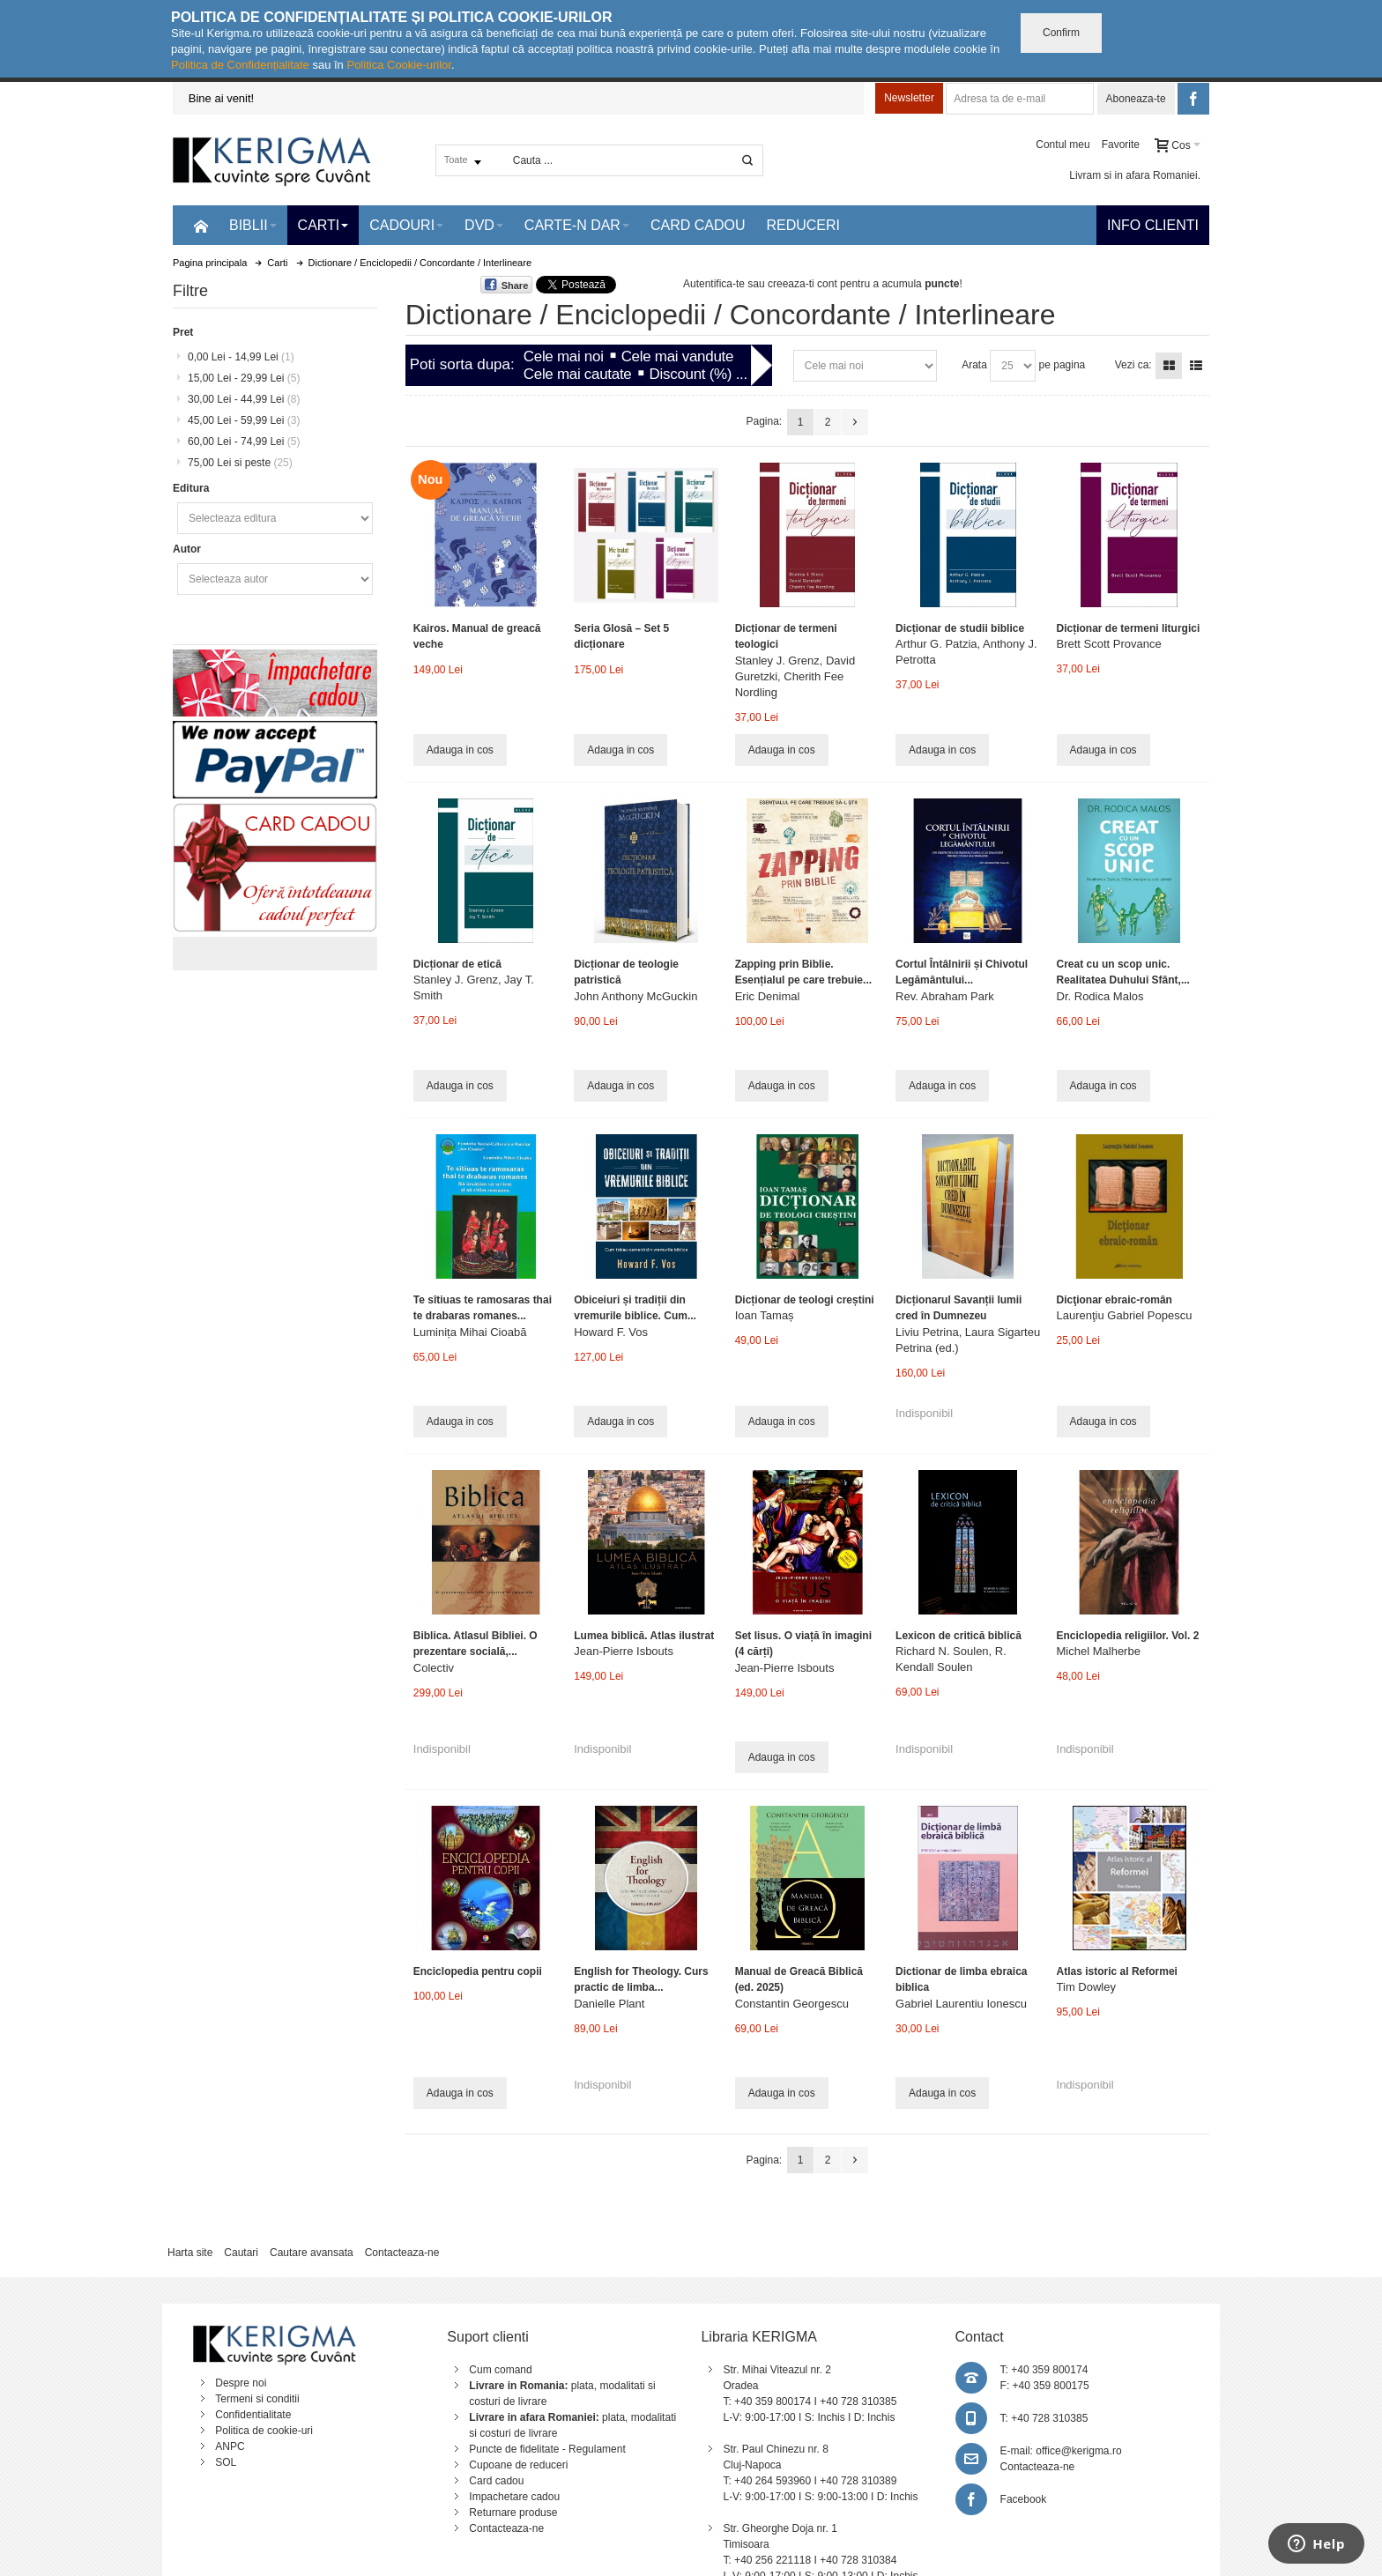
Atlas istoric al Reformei (1117, 1971)
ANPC (229, 2446)
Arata (974, 365)
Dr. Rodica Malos (1100, 996)
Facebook (1023, 2499)
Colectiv (433, 1667)
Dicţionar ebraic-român (1114, 1300)
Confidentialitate (253, 2415)
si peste (240, 463)
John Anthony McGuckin (635, 996)
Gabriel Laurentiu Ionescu (961, 2003)
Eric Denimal (767, 996)
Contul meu (1062, 144)
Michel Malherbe (1099, 1651)
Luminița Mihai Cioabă (470, 1332)
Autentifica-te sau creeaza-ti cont (760, 284)
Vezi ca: (1133, 365)
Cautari (241, 2252)
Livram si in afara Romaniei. (1134, 175)
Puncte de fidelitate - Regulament (547, 2449)
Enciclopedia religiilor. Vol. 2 (1128, 1635)
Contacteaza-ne (402, 2252)
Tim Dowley (1086, 1986)
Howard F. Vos (611, 1332)
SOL (225, 2462)
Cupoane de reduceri (518, 2465)
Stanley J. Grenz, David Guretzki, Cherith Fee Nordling (795, 676)
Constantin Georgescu (792, 2003)
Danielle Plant (609, 2003)
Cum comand (500, 2370)
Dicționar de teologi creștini (804, 1300)
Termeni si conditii (257, 2399)
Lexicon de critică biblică (958, 1635)
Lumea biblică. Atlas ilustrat (644, 1635)
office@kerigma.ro (1078, 2451)
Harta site (189, 2252)
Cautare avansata (311, 2252)
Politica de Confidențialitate (240, 64)
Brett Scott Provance (1109, 643)
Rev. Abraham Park (944, 996)
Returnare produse (513, 2512)
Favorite (1121, 144)
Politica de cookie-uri (264, 2430)
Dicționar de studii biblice (959, 628)
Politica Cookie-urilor (398, 64)
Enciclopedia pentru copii (477, 1971)
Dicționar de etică (457, 964)
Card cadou (496, 2481)
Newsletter (909, 98)
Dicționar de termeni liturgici (1128, 628)
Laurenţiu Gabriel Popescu (1125, 1315)
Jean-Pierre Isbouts (623, 1651)
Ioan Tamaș (764, 1315)
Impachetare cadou (514, 2497)
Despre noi (240, 2383)
